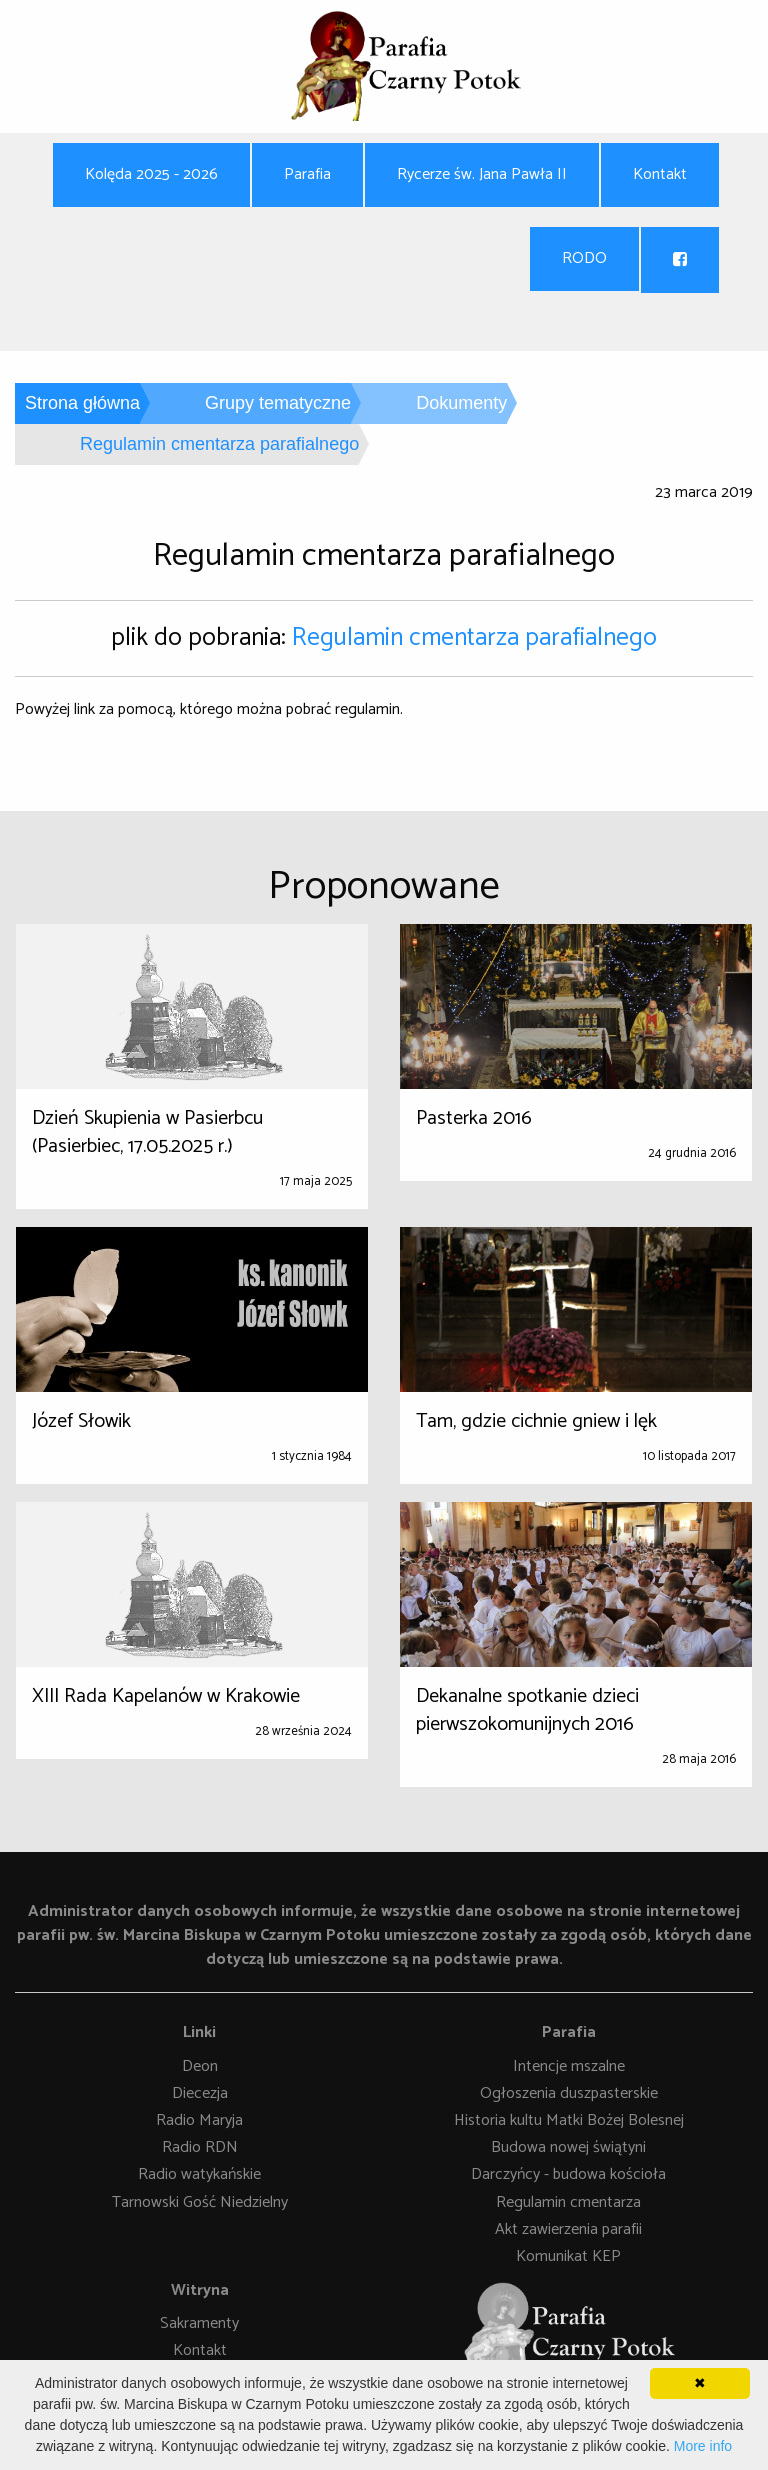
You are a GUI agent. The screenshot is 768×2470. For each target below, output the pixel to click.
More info (703, 2446)
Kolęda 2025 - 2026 (151, 174)
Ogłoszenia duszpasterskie (569, 2093)
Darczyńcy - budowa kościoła (568, 2175)
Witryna (200, 2290)
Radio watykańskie (199, 2175)
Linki (199, 2032)
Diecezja (200, 2093)
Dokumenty (461, 403)
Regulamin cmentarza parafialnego (474, 638)
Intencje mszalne (569, 2066)
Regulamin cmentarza (568, 2202)
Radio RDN (200, 2148)
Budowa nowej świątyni (568, 2148)
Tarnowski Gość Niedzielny (200, 2202)
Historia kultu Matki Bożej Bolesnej (569, 2120)
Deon (200, 2066)
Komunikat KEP (568, 2256)
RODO (584, 258)
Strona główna (82, 403)
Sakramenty (199, 2324)
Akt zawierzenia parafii (568, 2229)
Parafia (307, 174)
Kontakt (660, 174)
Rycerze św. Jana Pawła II (482, 174)
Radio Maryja (199, 2120)
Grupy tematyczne (278, 403)
